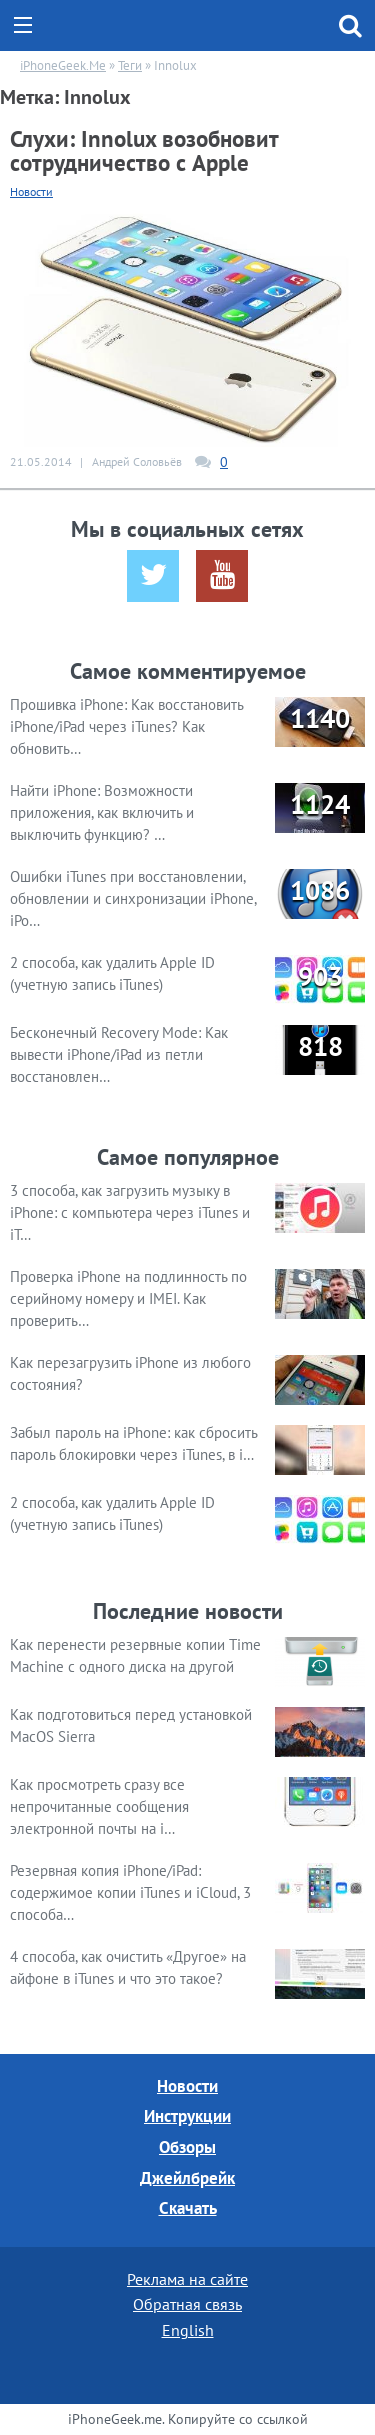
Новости (31, 191)
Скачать (188, 2208)
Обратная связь (187, 2304)
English (188, 2330)
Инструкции (187, 2116)
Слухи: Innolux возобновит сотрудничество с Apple (144, 150)
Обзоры (187, 2147)
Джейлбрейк (187, 2178)
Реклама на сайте (187, 2279)
